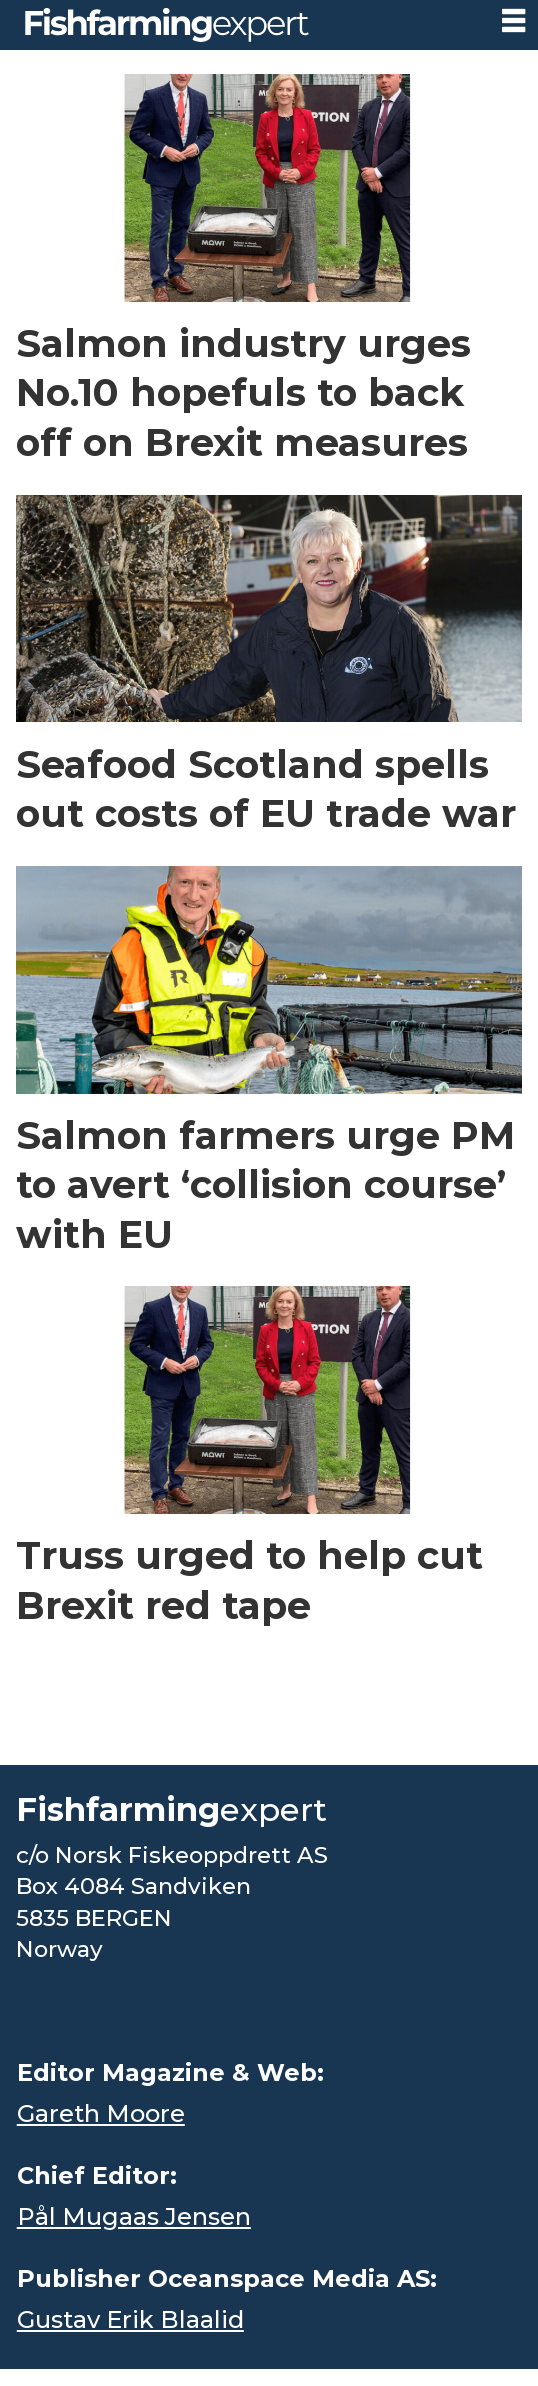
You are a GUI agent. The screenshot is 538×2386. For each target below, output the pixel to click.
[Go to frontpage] (167, 25)
